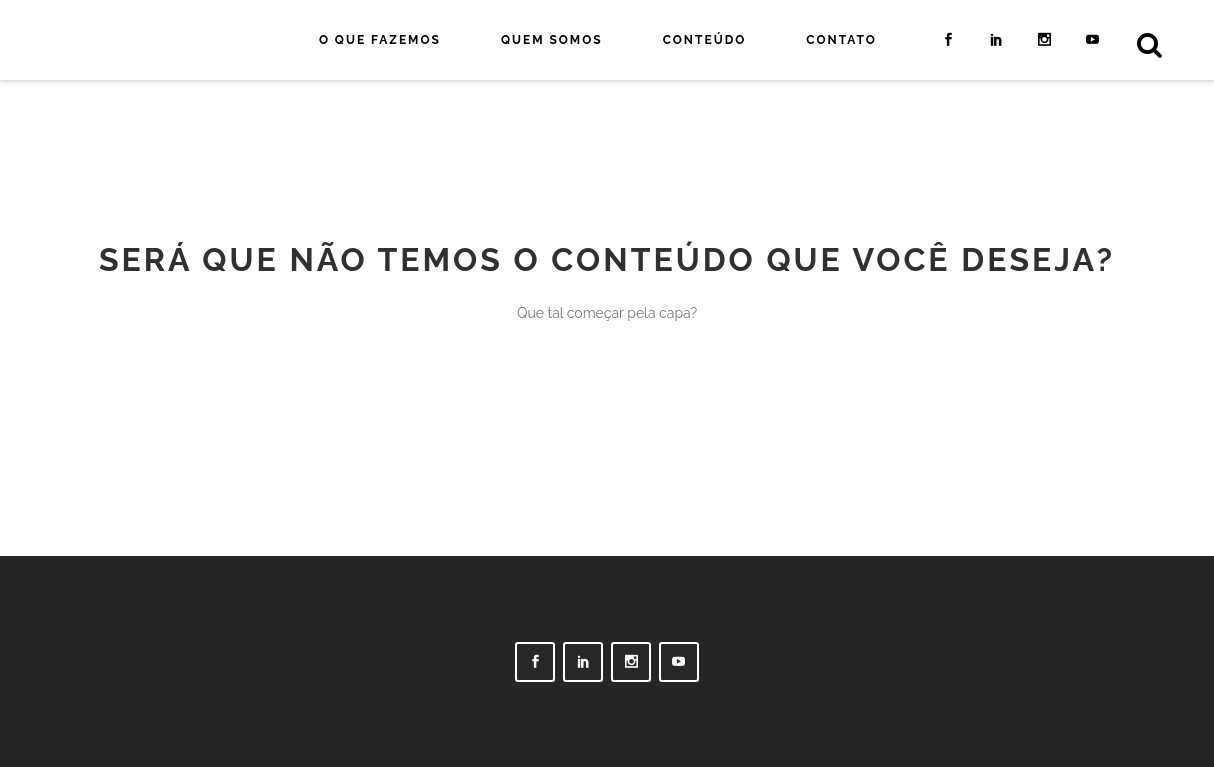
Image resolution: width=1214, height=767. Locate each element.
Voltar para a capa (607, 407)
